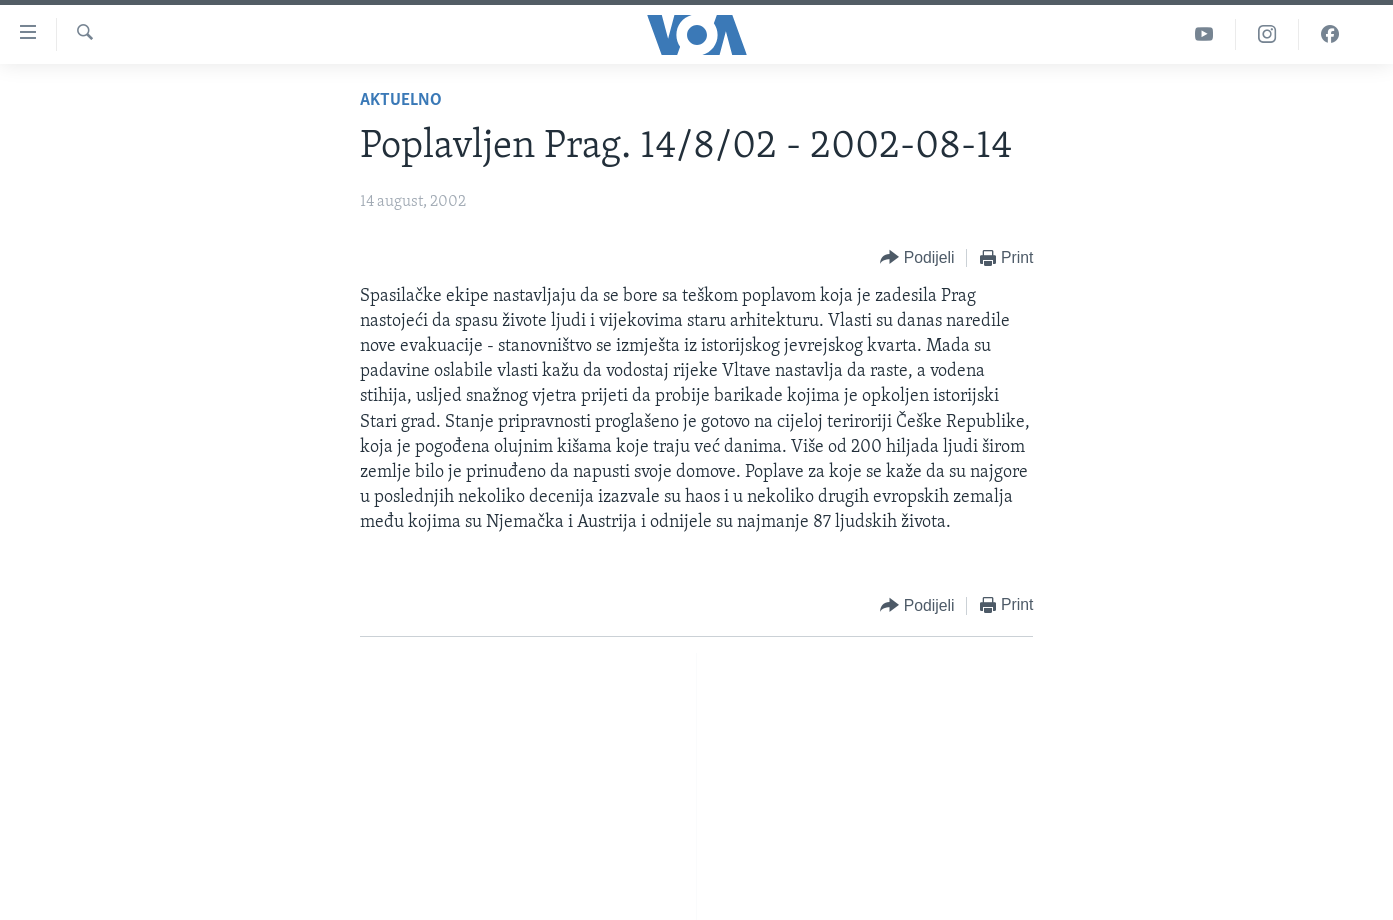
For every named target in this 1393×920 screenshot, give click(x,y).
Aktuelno (401, 100)
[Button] (917, 258)
